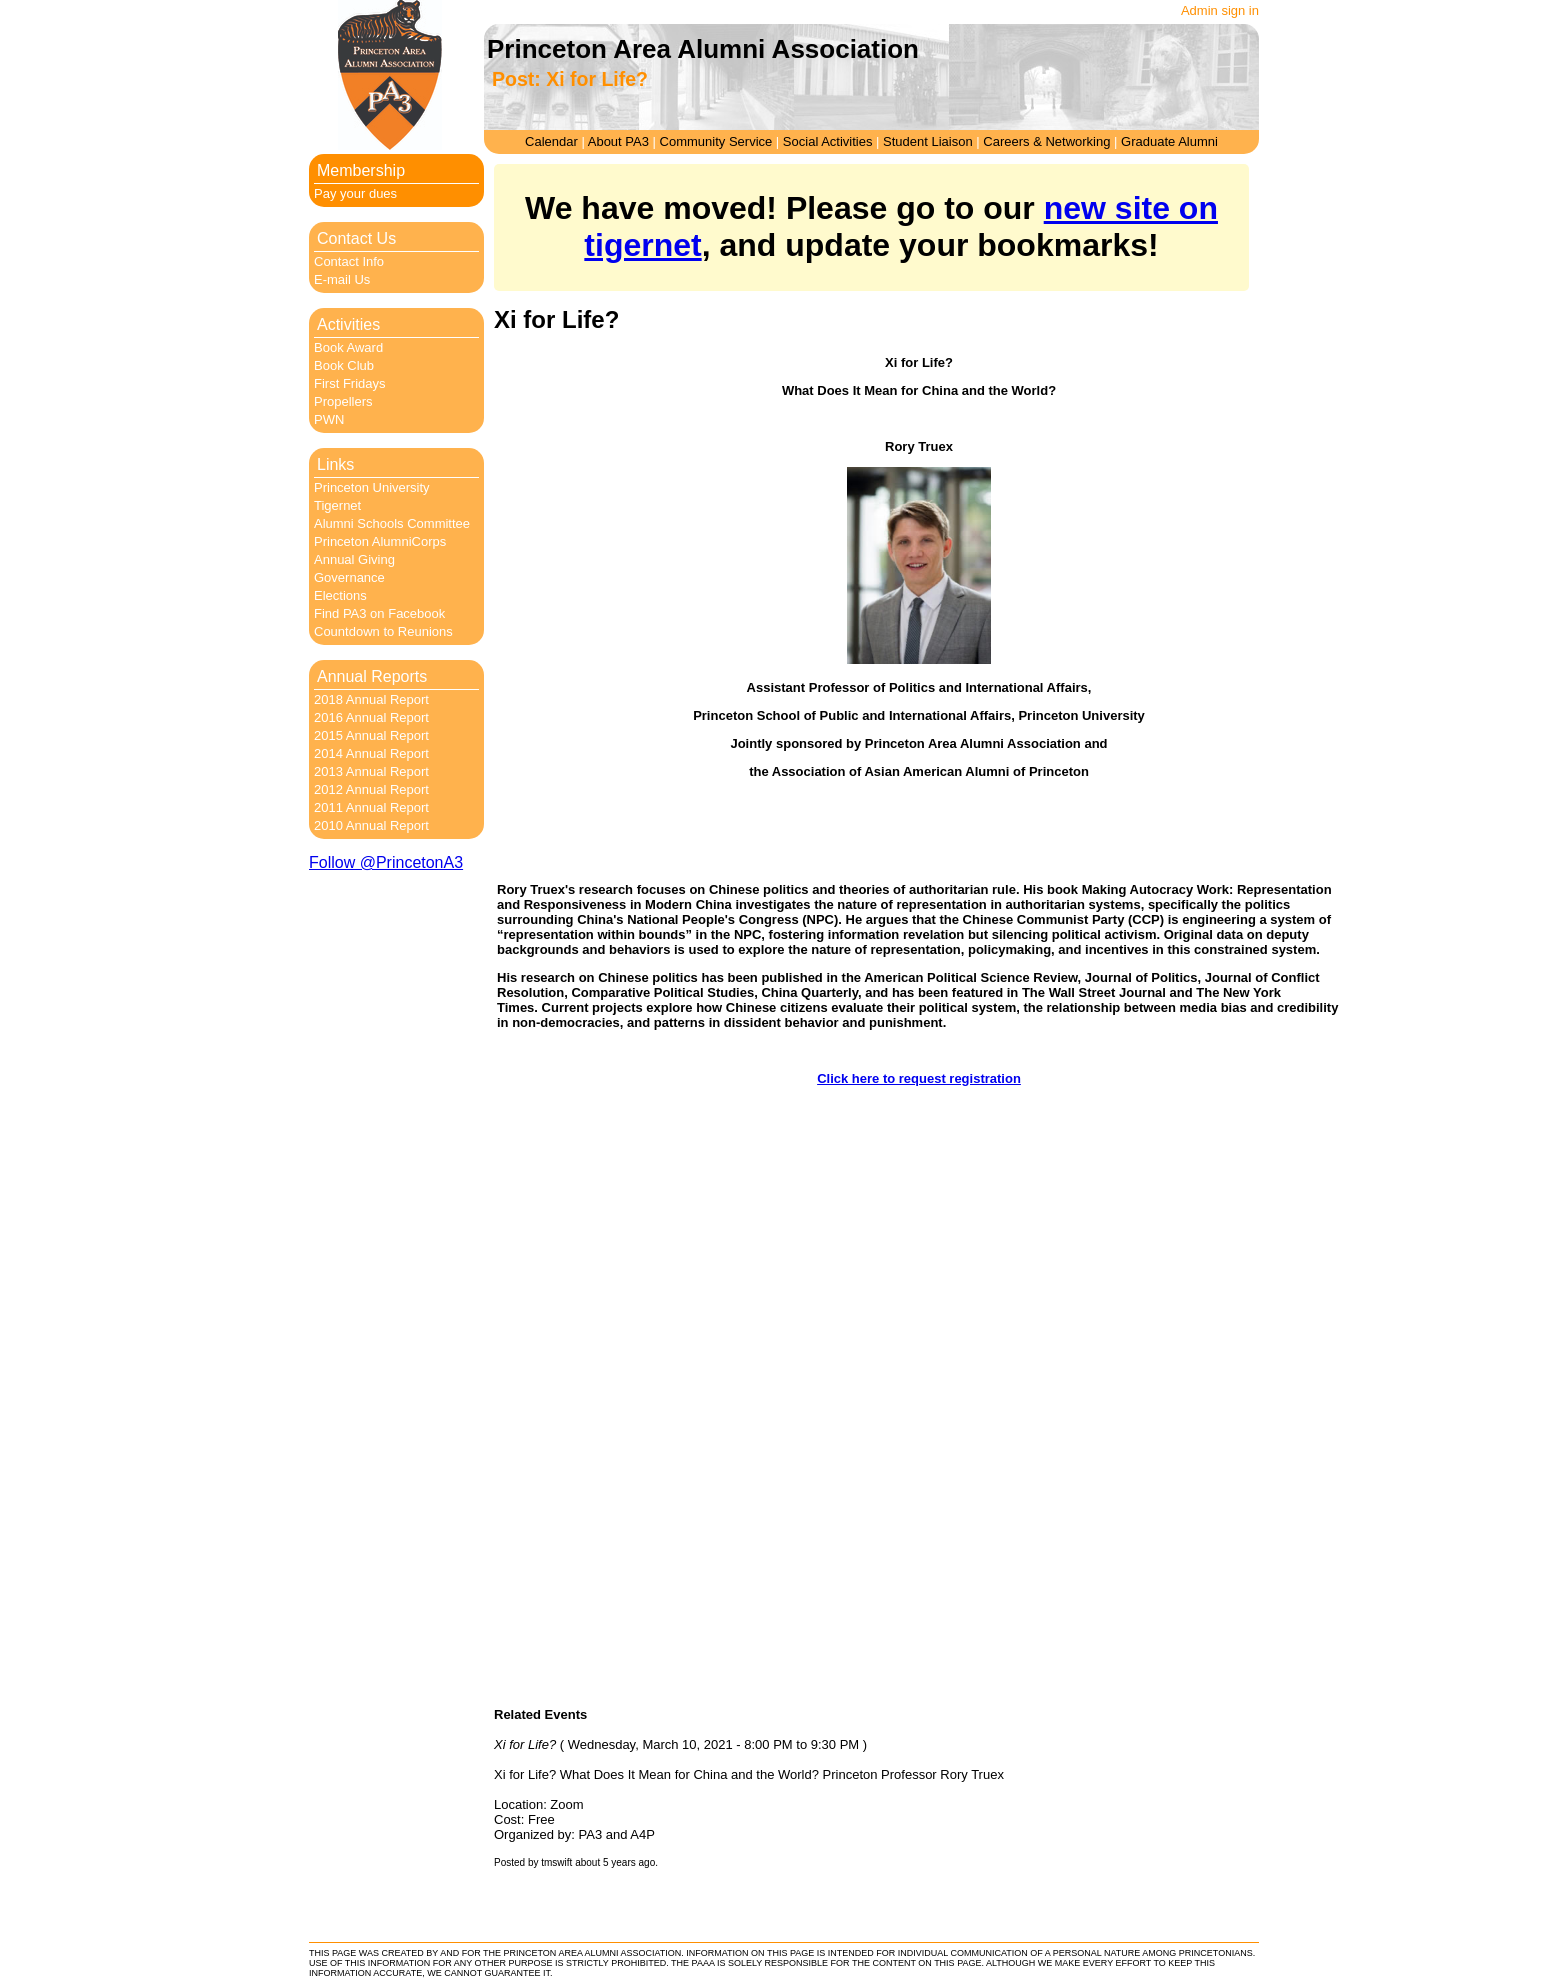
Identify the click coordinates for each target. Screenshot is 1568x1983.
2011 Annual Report (371, 807)
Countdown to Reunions (383, 631)
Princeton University (372, 487)
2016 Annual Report (371, 717)
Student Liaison (928, 141)
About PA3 (618, 141)
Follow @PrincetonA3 (386, 862)
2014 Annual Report (371, 753)
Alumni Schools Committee (392, 523)
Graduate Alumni (1169, 141)
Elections (340, 595)
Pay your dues (355, 193)
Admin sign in (1220, 10)
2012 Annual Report (371, 789)
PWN (329, 419)
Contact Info (349, 261)
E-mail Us (342, 279)
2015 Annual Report (371, 735)
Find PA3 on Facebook (379, 613)
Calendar (551, 141)
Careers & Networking (1046, 141)
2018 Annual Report (371, 699)
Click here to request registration (919, 1078)
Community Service (716, 141)
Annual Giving (354, 559)
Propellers (343, 401)
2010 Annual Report (371, 825)
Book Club (344, 365)
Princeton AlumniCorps (380, 541)
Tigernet (337, 505)
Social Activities (828, 141)
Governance (349, 577)
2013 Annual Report (371, 771)
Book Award (348, 347)
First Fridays (350, 383)
